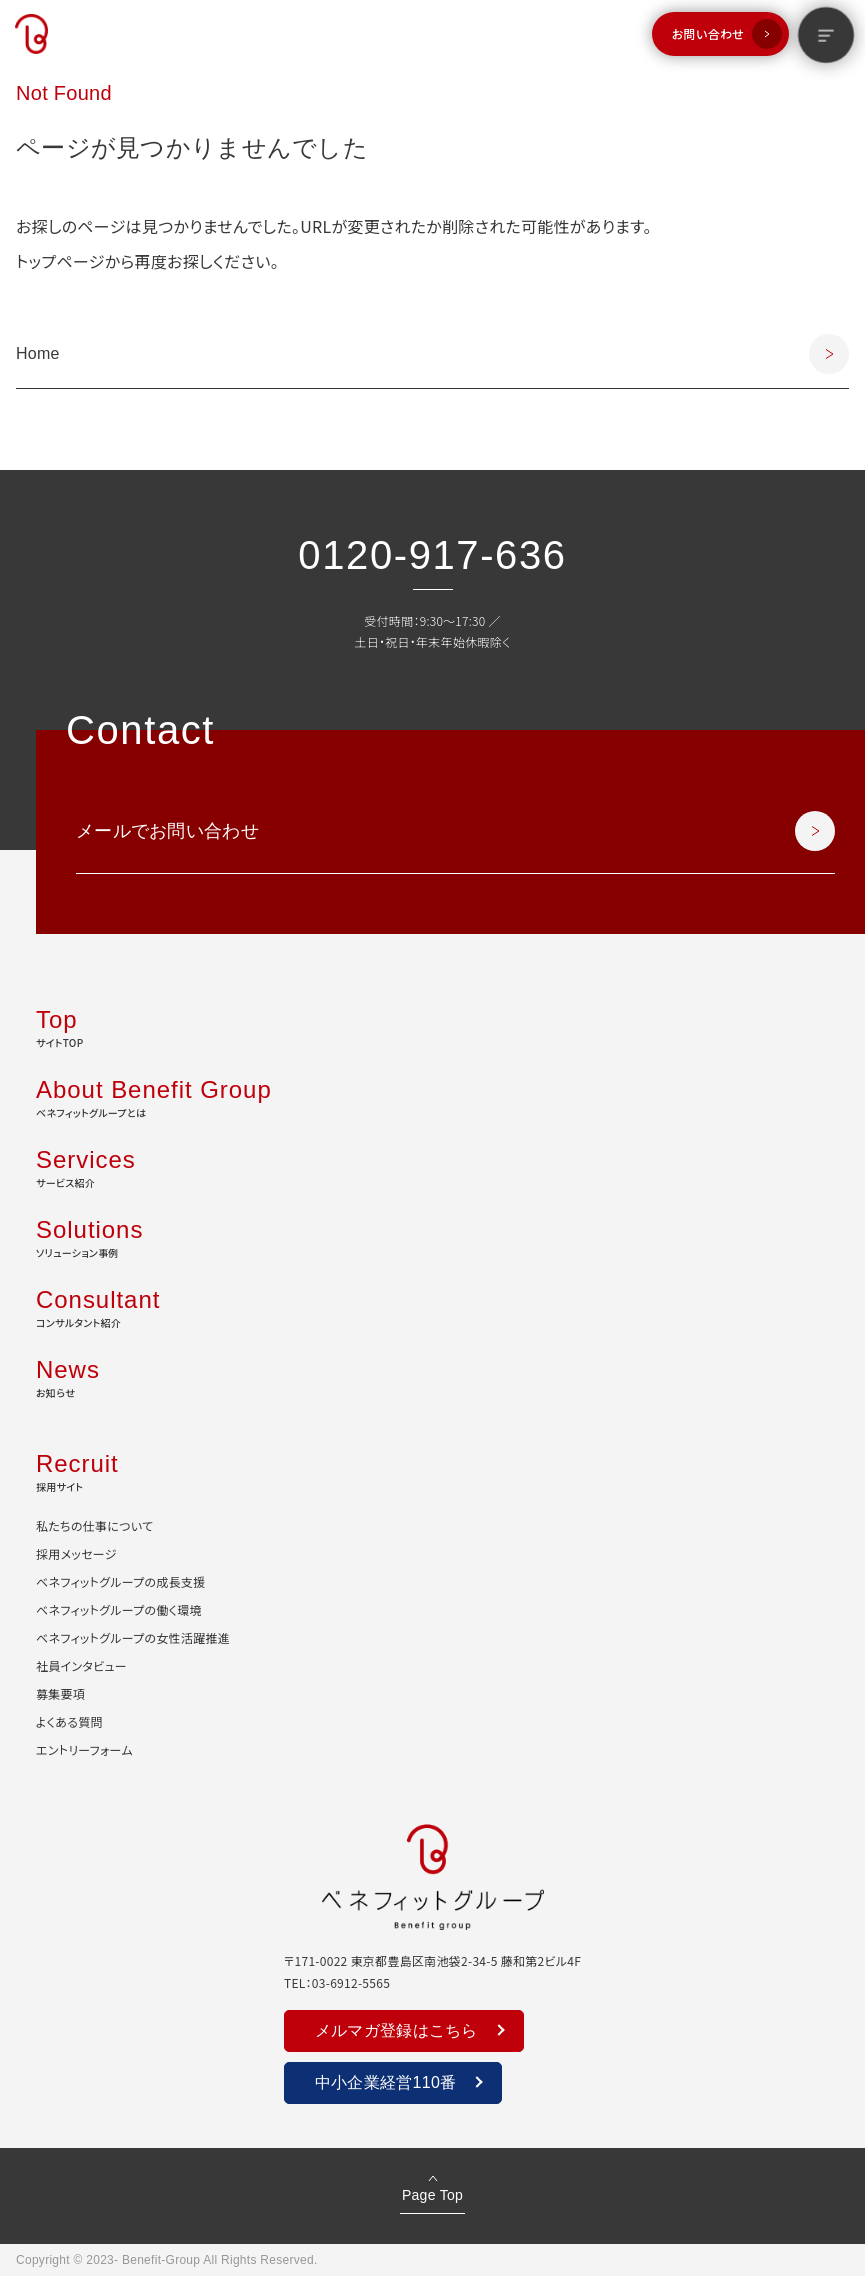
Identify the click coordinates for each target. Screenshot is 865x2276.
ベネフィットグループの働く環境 (119, 1609)
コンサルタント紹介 (432, 1306)
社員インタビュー (81, 1665)
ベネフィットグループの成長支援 (120, 1581)
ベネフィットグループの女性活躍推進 (133, 1637)
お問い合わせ (708, 33)
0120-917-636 (432, 555)
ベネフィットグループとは (432, 1096)
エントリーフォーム (84, 1749)
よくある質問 (69, 1721)
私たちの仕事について (94, 1525)
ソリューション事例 (432, 1236)
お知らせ (432, 1376)
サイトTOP (432, 1026)
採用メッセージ (76, 1553)
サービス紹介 (432, 1166)
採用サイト (432, 1470)
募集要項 (60, 1693)
